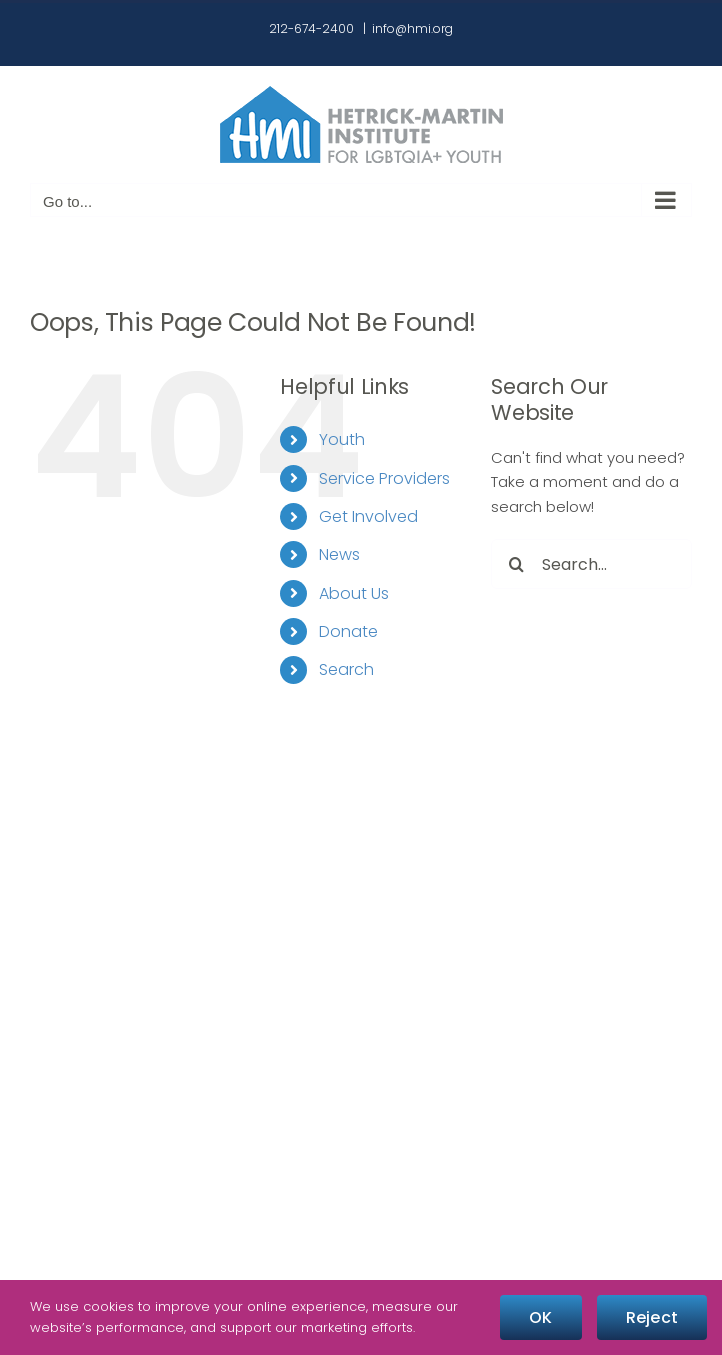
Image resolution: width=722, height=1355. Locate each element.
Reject (652, 1317)
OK (540, 1317)
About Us (354, 593)
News (339, 554)
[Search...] (591, 564)
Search (346, 669)
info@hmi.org (412, 28)
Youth (342, 439)
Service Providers (384, 478)
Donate (348, 631)
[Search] (516, 564)
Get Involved (368, 516)
